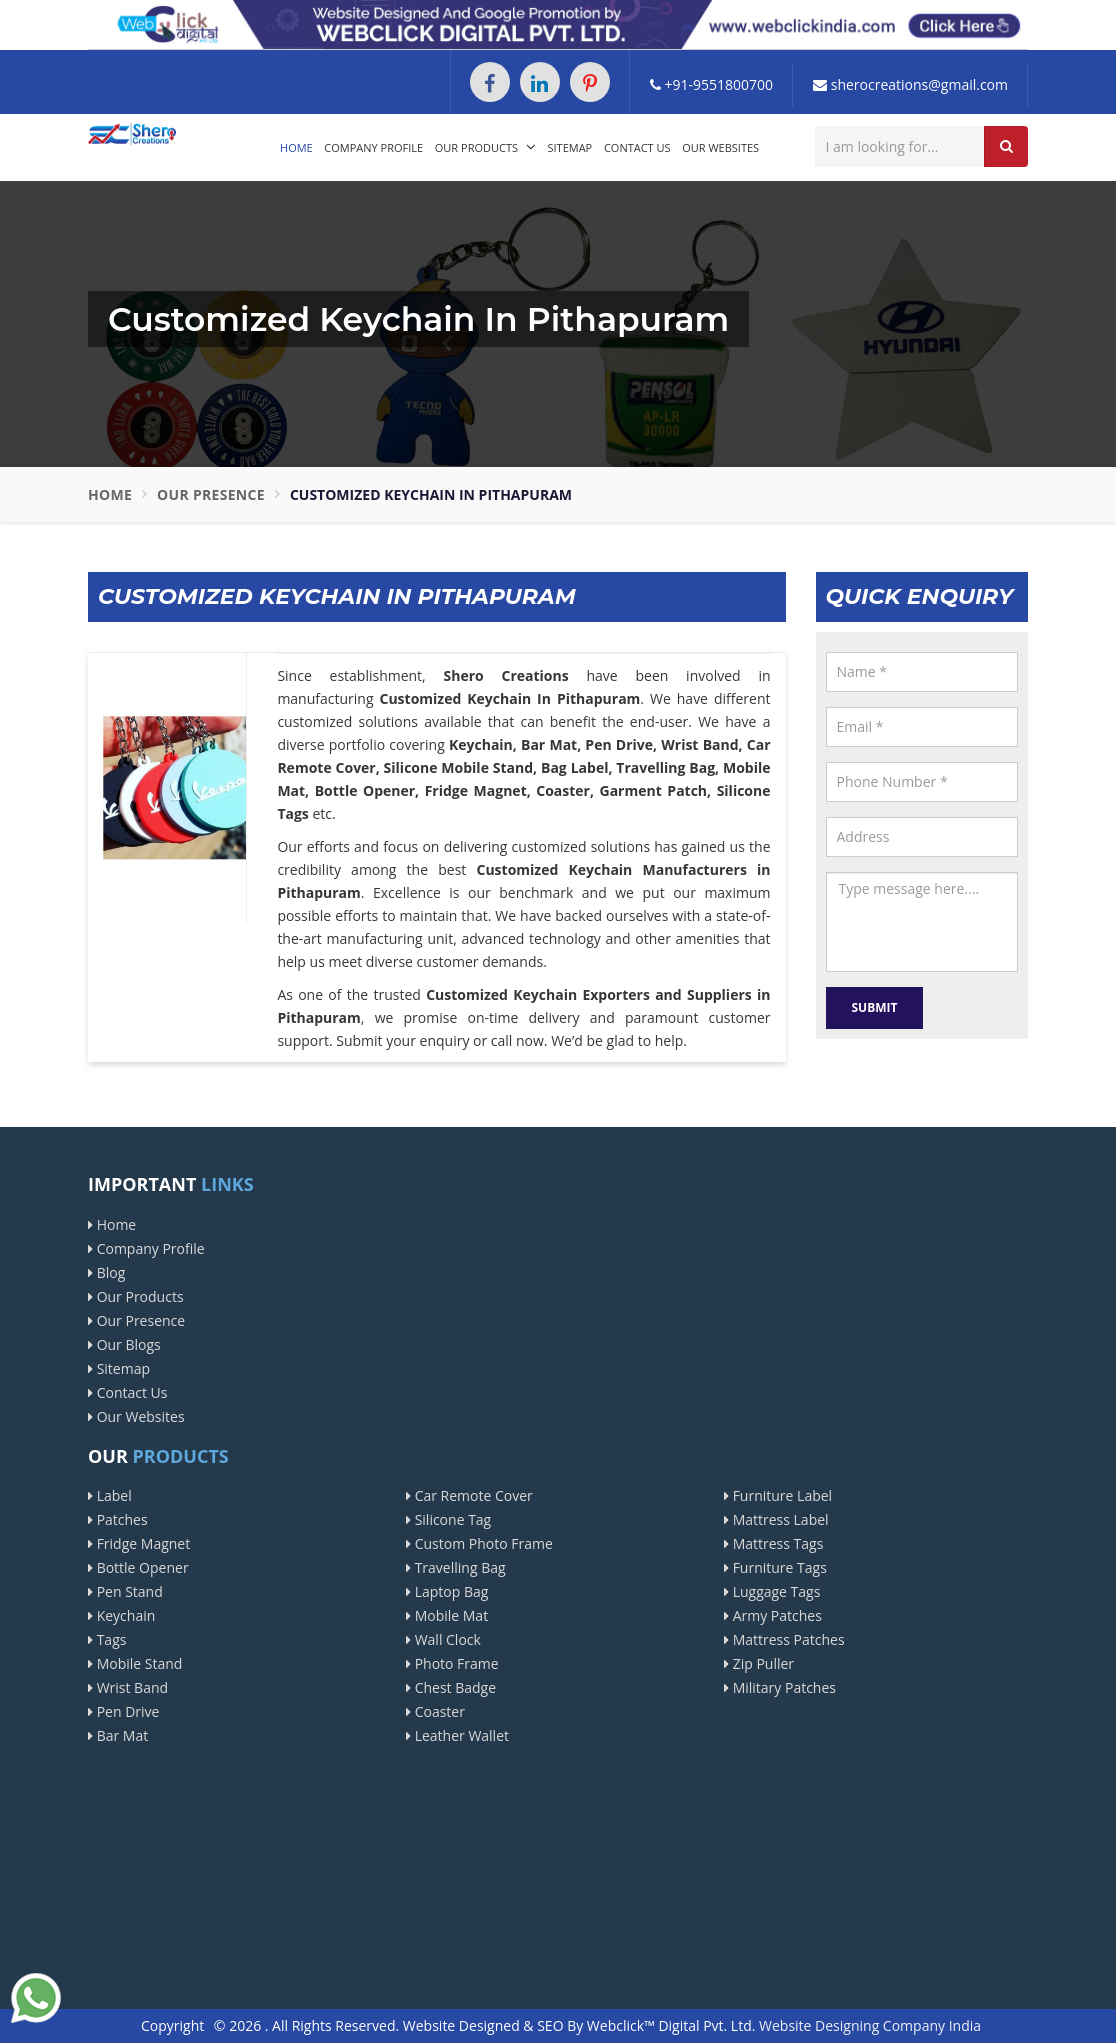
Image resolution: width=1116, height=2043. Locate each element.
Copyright (172, 2025)
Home (296, 147)
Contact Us (637, 147)
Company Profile (373, 147)
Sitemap (570, 147)
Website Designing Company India (870, 2025)
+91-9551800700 (711, 84)
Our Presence (211, 494)
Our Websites (720, 147)
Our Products (485, 147)
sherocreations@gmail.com (910, 84)
